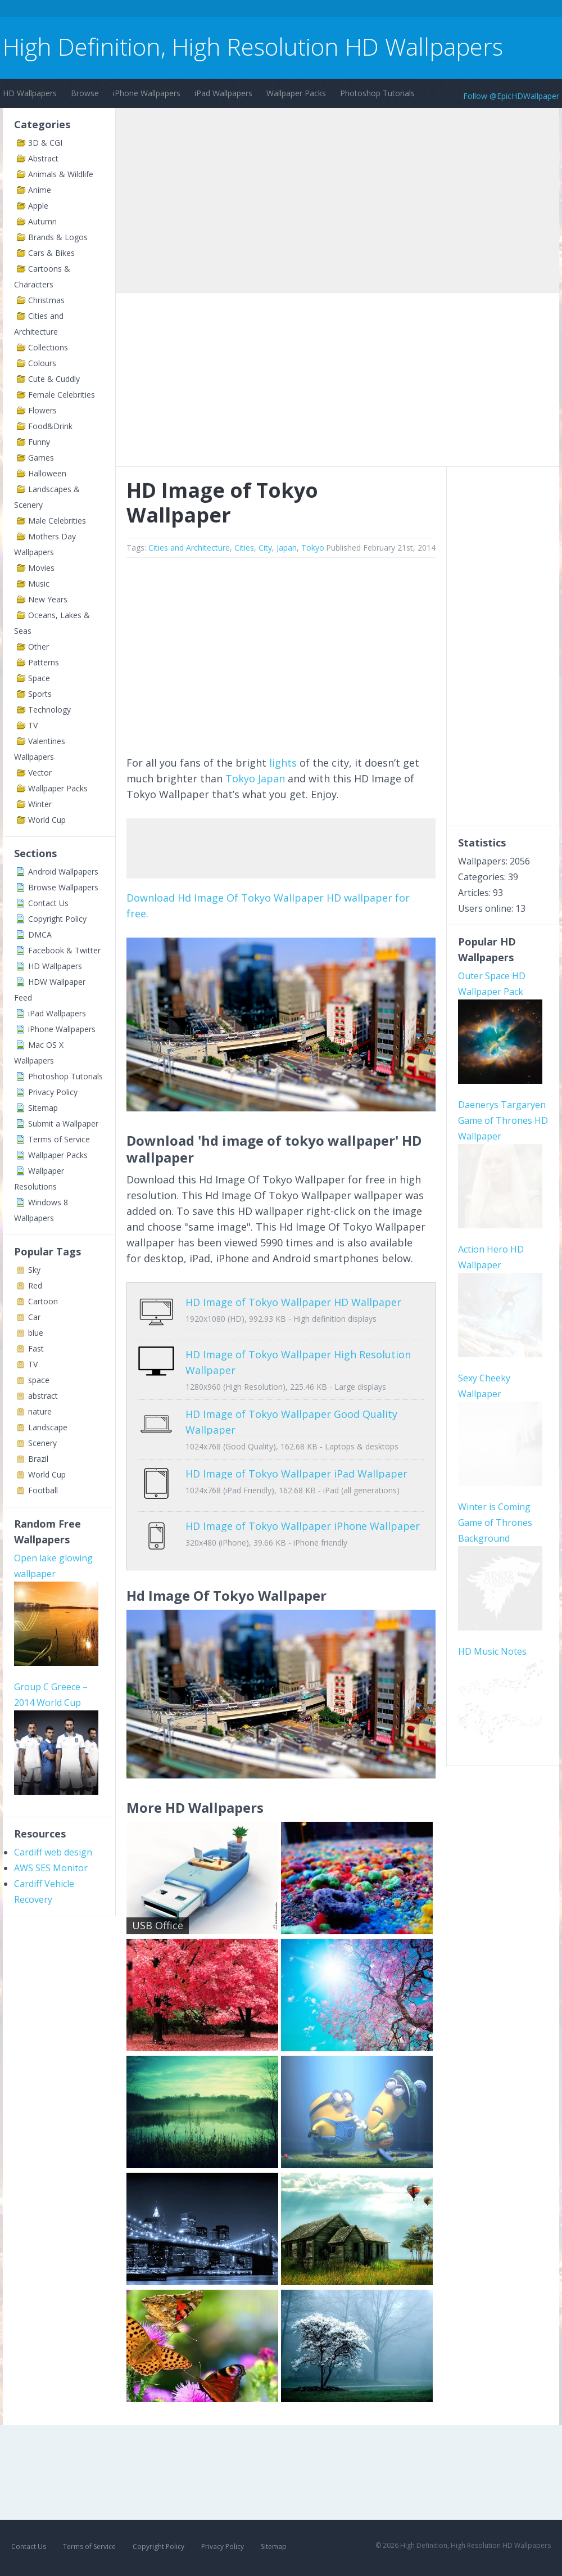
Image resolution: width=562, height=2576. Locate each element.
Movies (41, 567)
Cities (244, 547)
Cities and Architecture (189, 547)
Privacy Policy (53, 1092)
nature (40, 1411)
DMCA (40, 934)
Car (34, 1317)
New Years (47, 599)
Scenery (42, 1443)
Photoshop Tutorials (377, 93)
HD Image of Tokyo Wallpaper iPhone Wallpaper (302, 1509)
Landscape (47, 1427)
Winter (40, 804)
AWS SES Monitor (51, 1868)
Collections (48, 347)
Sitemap (43, 1107)
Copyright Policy (57, 918)
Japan (287, 547)
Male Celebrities (57, 520)
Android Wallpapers (63, 871)
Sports (40, 693)
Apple (38, 205)
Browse (85, 93)
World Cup (47, 819)
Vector (40, 772)
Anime (39, 189)
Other (38, 646)
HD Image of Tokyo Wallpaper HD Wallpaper (293, 1302)
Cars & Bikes (51, 252)
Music (38, 583)
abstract (43, 1395)
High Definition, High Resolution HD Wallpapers (253, 46)
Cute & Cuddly (54, 378)
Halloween (47, 473)
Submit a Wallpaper (63, 1123)
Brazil (38, 1458)
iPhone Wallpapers (146, 93)
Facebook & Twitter (64, 950)
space (38, 1380)
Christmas (46, 300)
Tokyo (312, 547)
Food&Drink (50, 426)
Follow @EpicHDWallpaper (511, 96)
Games (41, 457)
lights (283, 762)
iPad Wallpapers (223, 93)
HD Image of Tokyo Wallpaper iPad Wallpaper (296, 1465)
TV (33, 725)
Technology (49, 709)
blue (35, 1332)
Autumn (42, 221)
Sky (34, 1269)
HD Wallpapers (30, 93)
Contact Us (48, 903)
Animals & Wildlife (60, 174)
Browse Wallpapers (63, 887)
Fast (36, 1348)
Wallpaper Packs (296, 93)
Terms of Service (59, 1139)
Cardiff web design (53, 1852)
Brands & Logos (58, 237)
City (265, 547)
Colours (42, 363)
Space (39, 678)
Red (35, 1285)
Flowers (42, 410)
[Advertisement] (207, 10)
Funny (39, 441)
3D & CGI (45, 142)
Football (43, 1490)
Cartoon (43, 1301)
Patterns (43, 662)
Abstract (43, 158)
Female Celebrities (61, 394)
